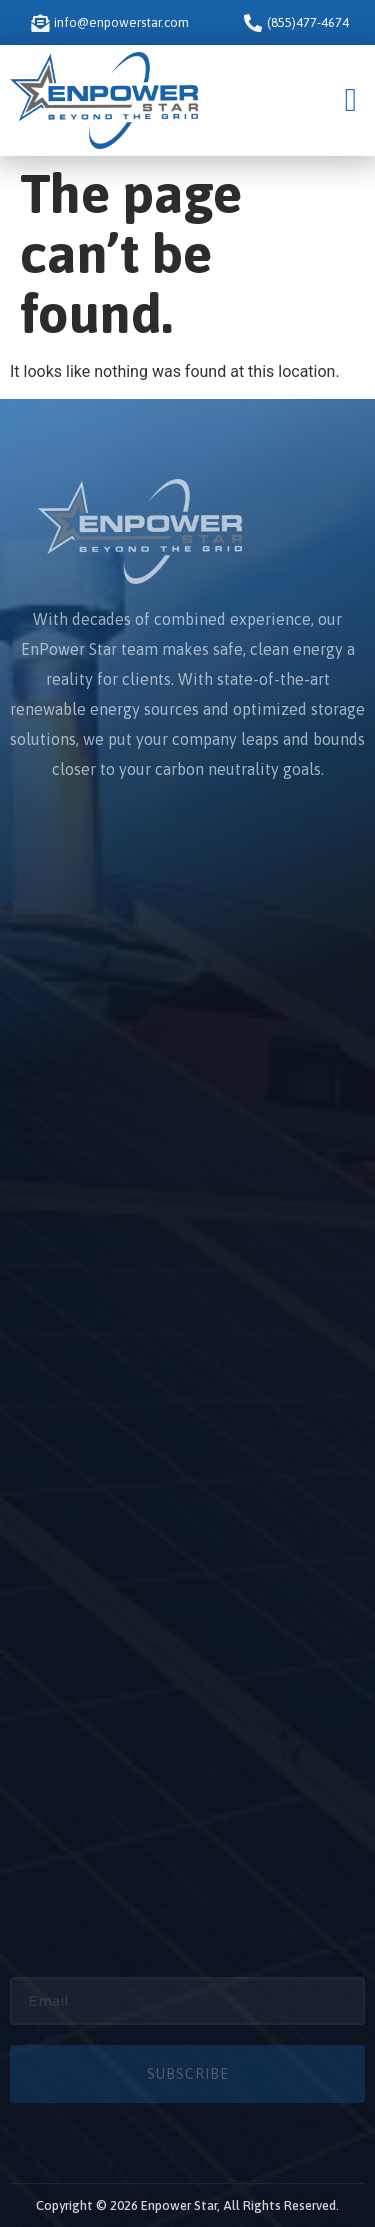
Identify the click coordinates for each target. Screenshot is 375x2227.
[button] (350, 101)
